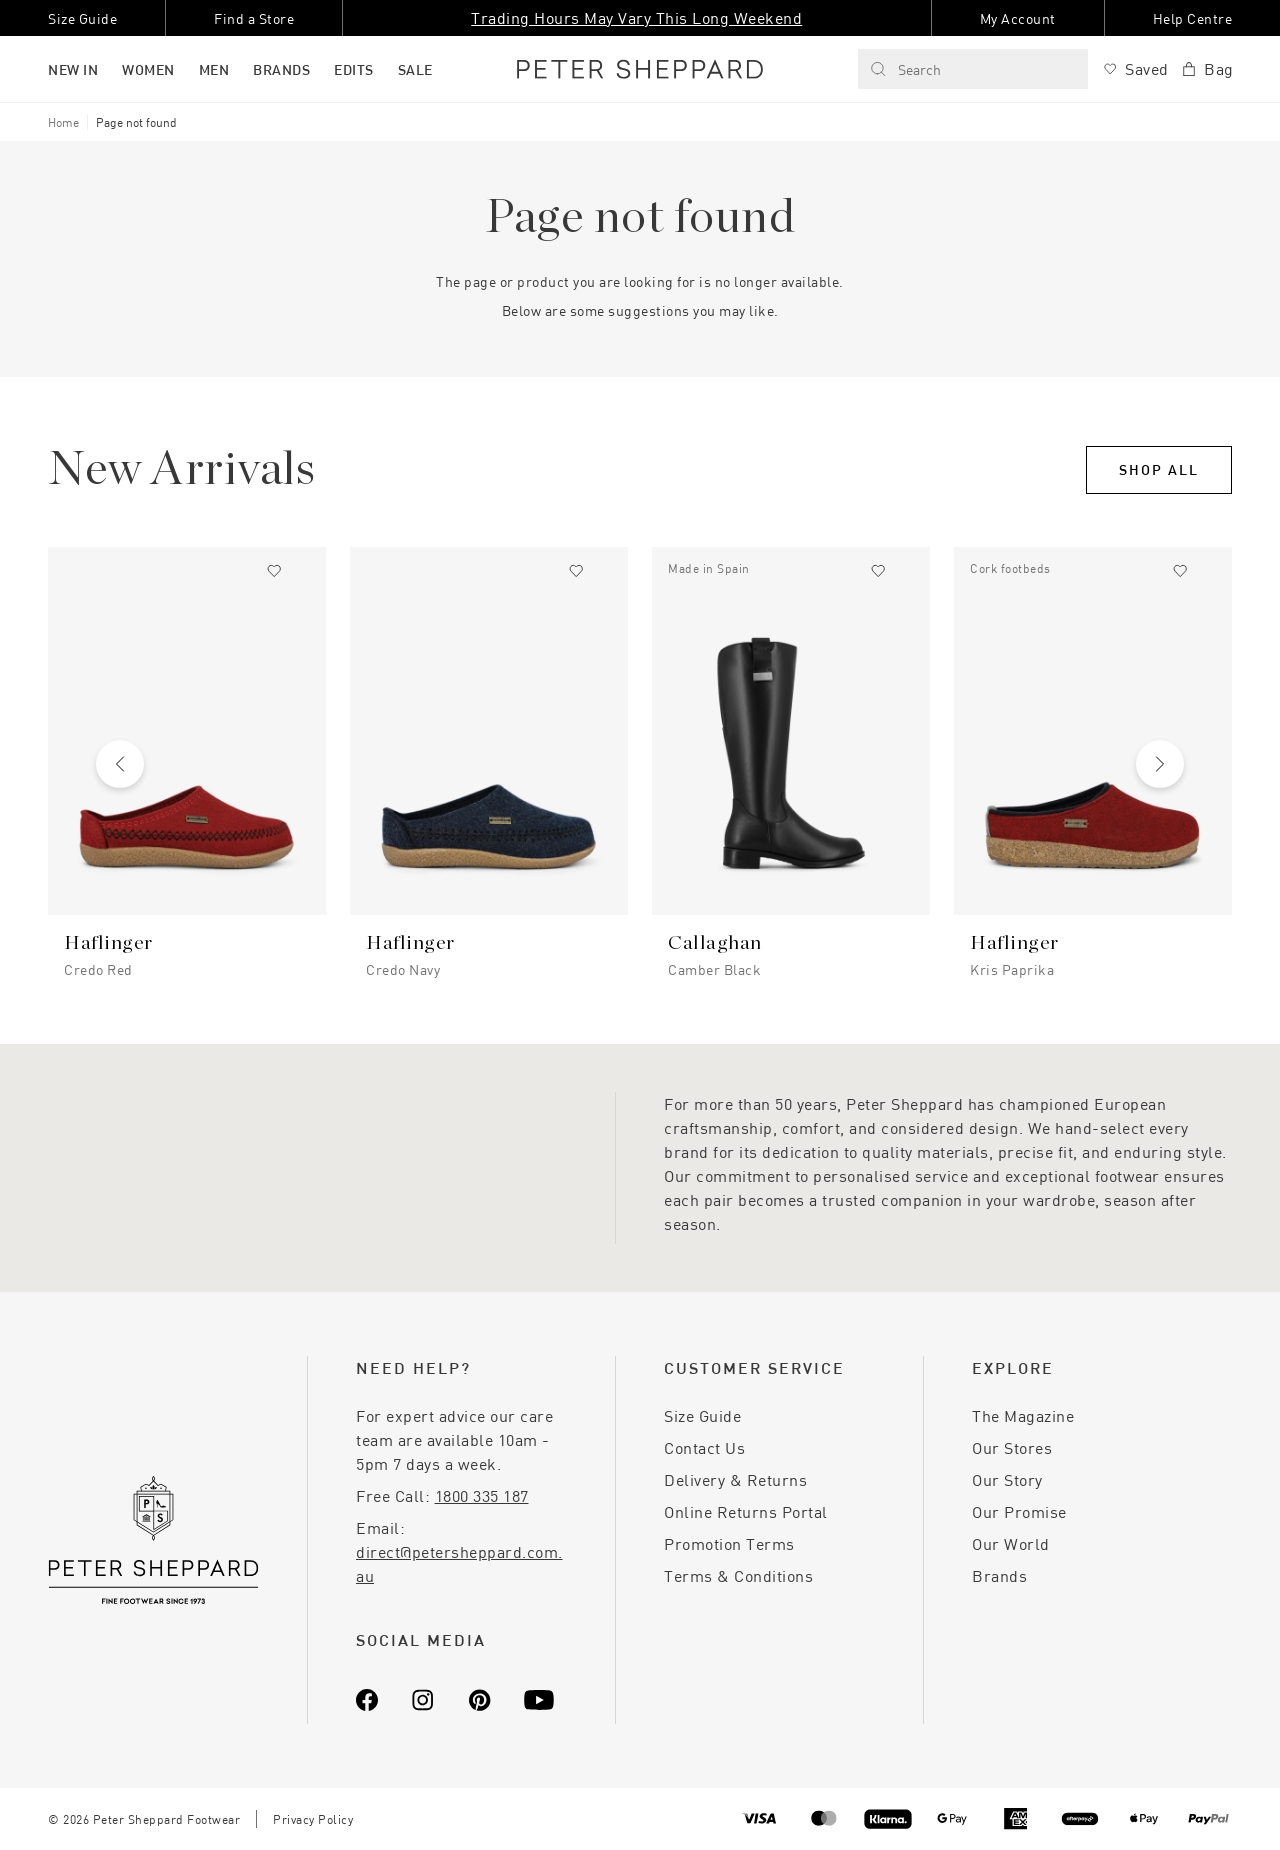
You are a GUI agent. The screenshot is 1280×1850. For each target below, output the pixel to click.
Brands (999, 1575)
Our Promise (1019, 1511)
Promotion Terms (729, 1543)
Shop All (1159, 469)
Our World (1011, 1543)
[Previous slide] (120, 764)
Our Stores (1012, 1447)
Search (905, 69)
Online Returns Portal (746, 1511)
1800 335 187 (482, 1495)
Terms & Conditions (738, 1575)
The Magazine (1023, 1415)
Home (63, 122)
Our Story (1007, 1479)
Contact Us (704, 1447)
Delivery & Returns (735, 1479)
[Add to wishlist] (274, 571)
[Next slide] (1160, 764)
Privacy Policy (313, 1819)
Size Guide (702, 1415)
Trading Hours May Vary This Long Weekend (636, 17)
